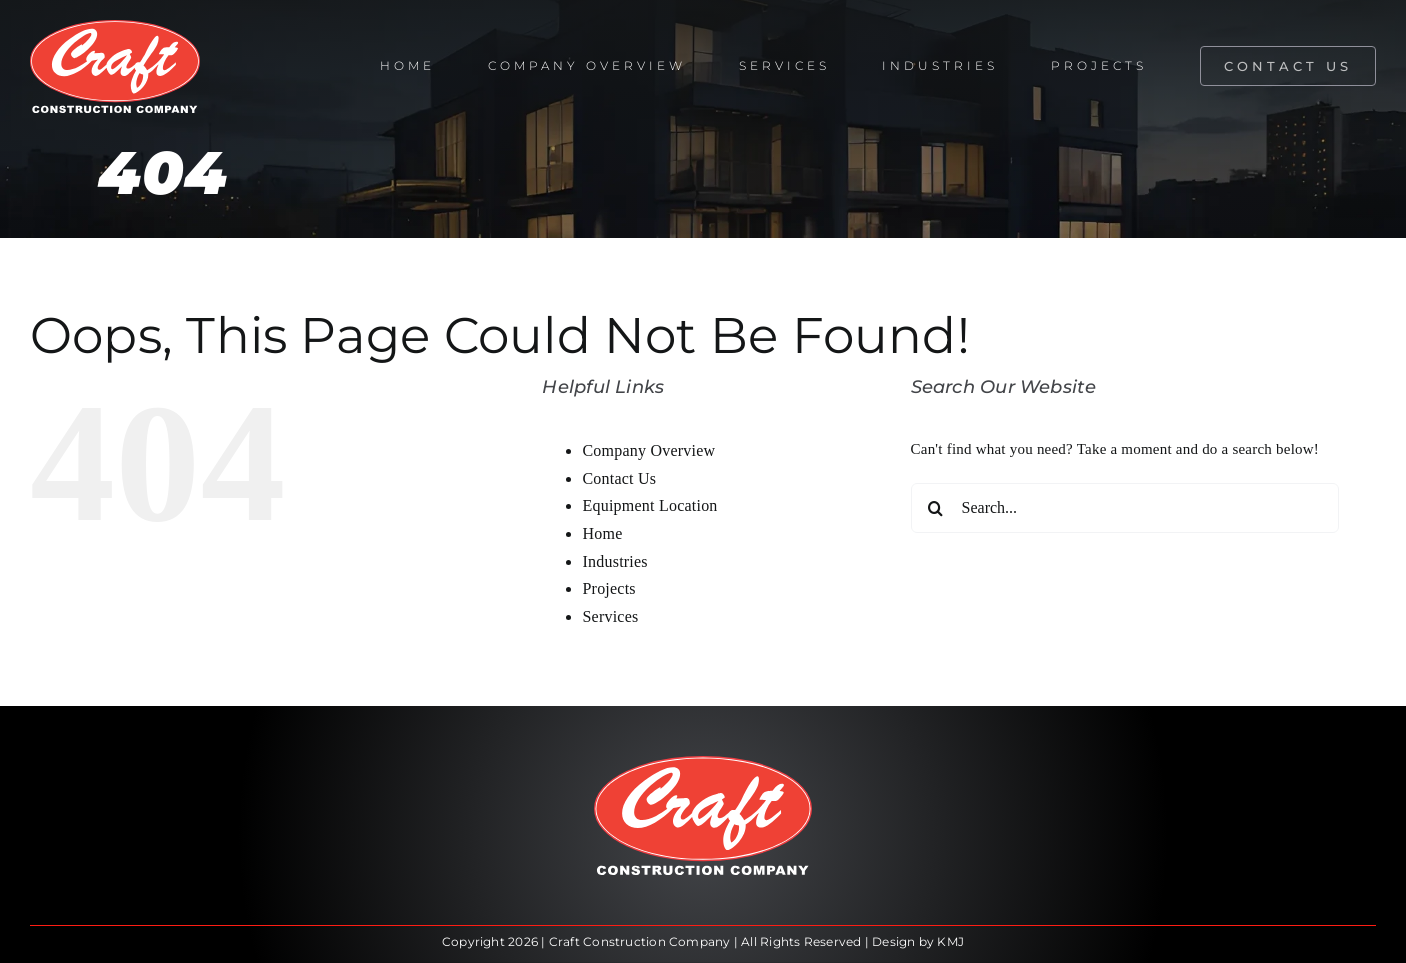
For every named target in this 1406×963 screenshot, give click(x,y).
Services (610, 616)
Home (602, 533)
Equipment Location (649, 505)
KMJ (950, 941)
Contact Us (619, 478)
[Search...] (1125, 508)
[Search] (936, 508)
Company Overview (648, 450)
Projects (608, 588)
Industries (614, 561)
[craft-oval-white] (115, 27)
